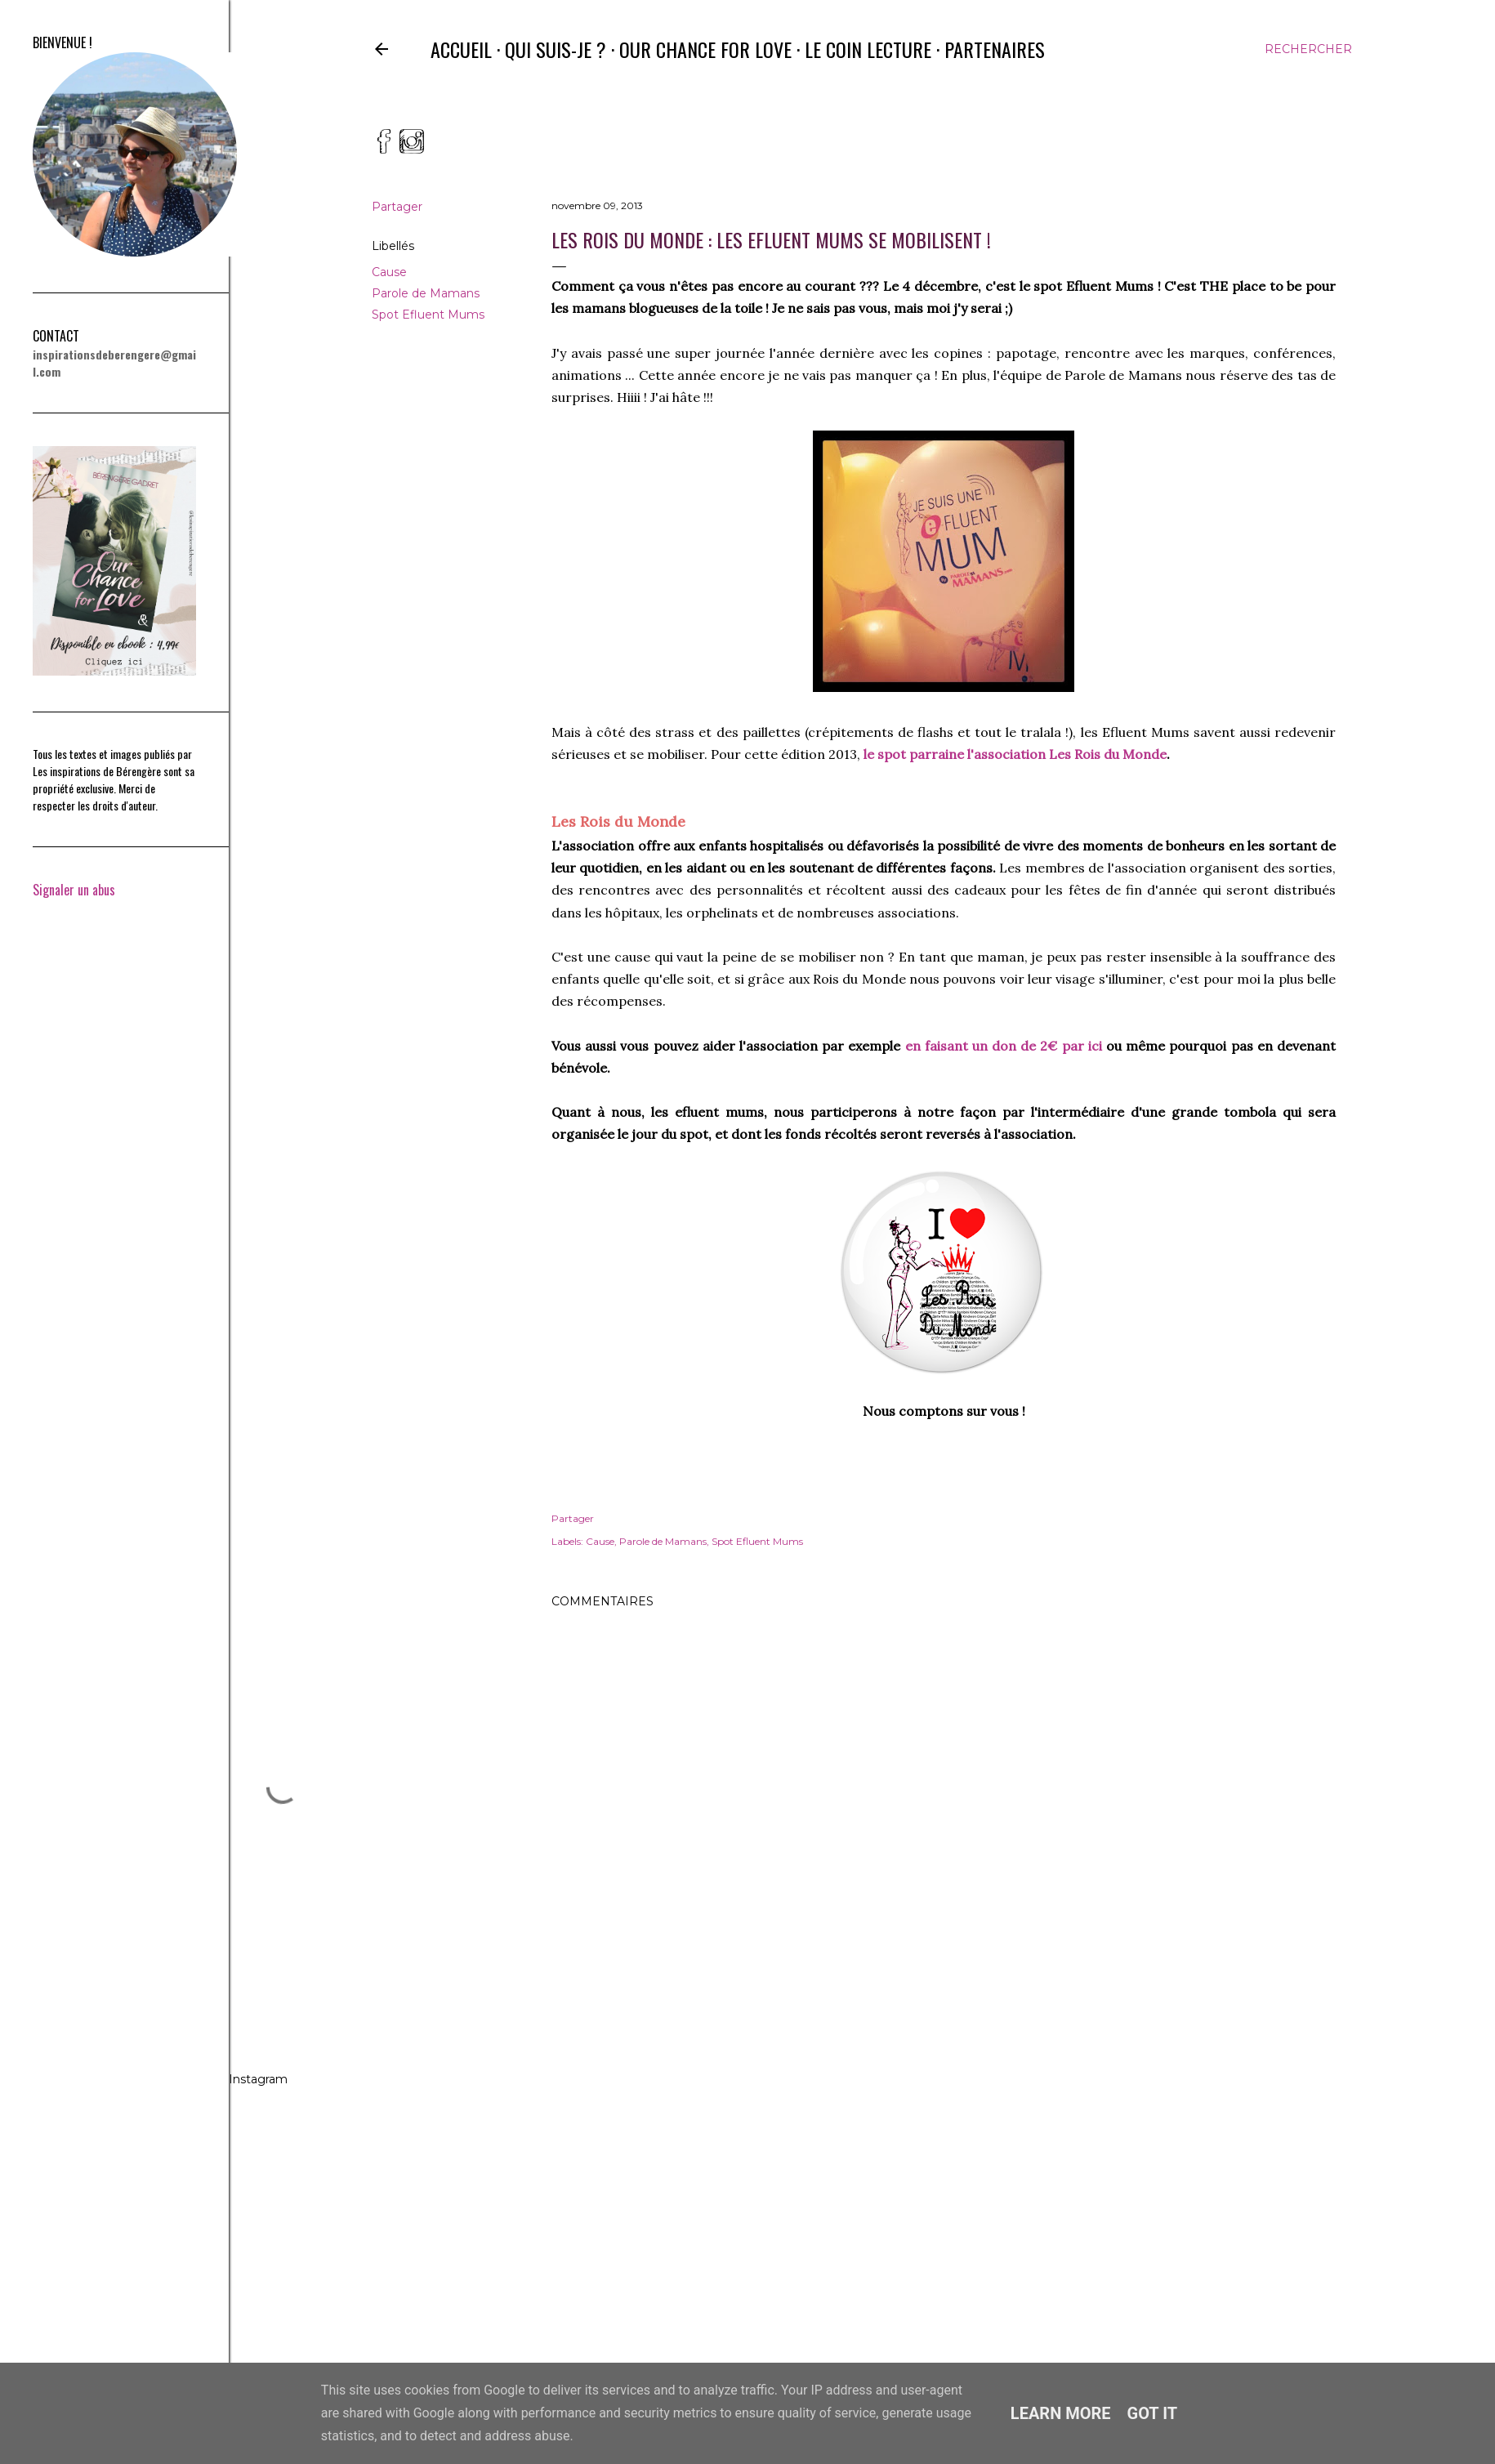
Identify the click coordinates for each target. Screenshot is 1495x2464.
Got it (1152, 2413)
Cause (389, 272)
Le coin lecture (868, 49)
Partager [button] (397, 206)
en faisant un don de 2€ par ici (1003, 1046)
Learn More (1061, 2413)
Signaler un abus (74, 889)
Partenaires (994, 49)
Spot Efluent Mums (428, 314)
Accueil (461, 49)
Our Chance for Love (705, 49)
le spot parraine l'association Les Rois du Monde (1015, 754)
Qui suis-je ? (555, 49)
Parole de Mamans (426, 293)
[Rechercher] (1308, 49)
